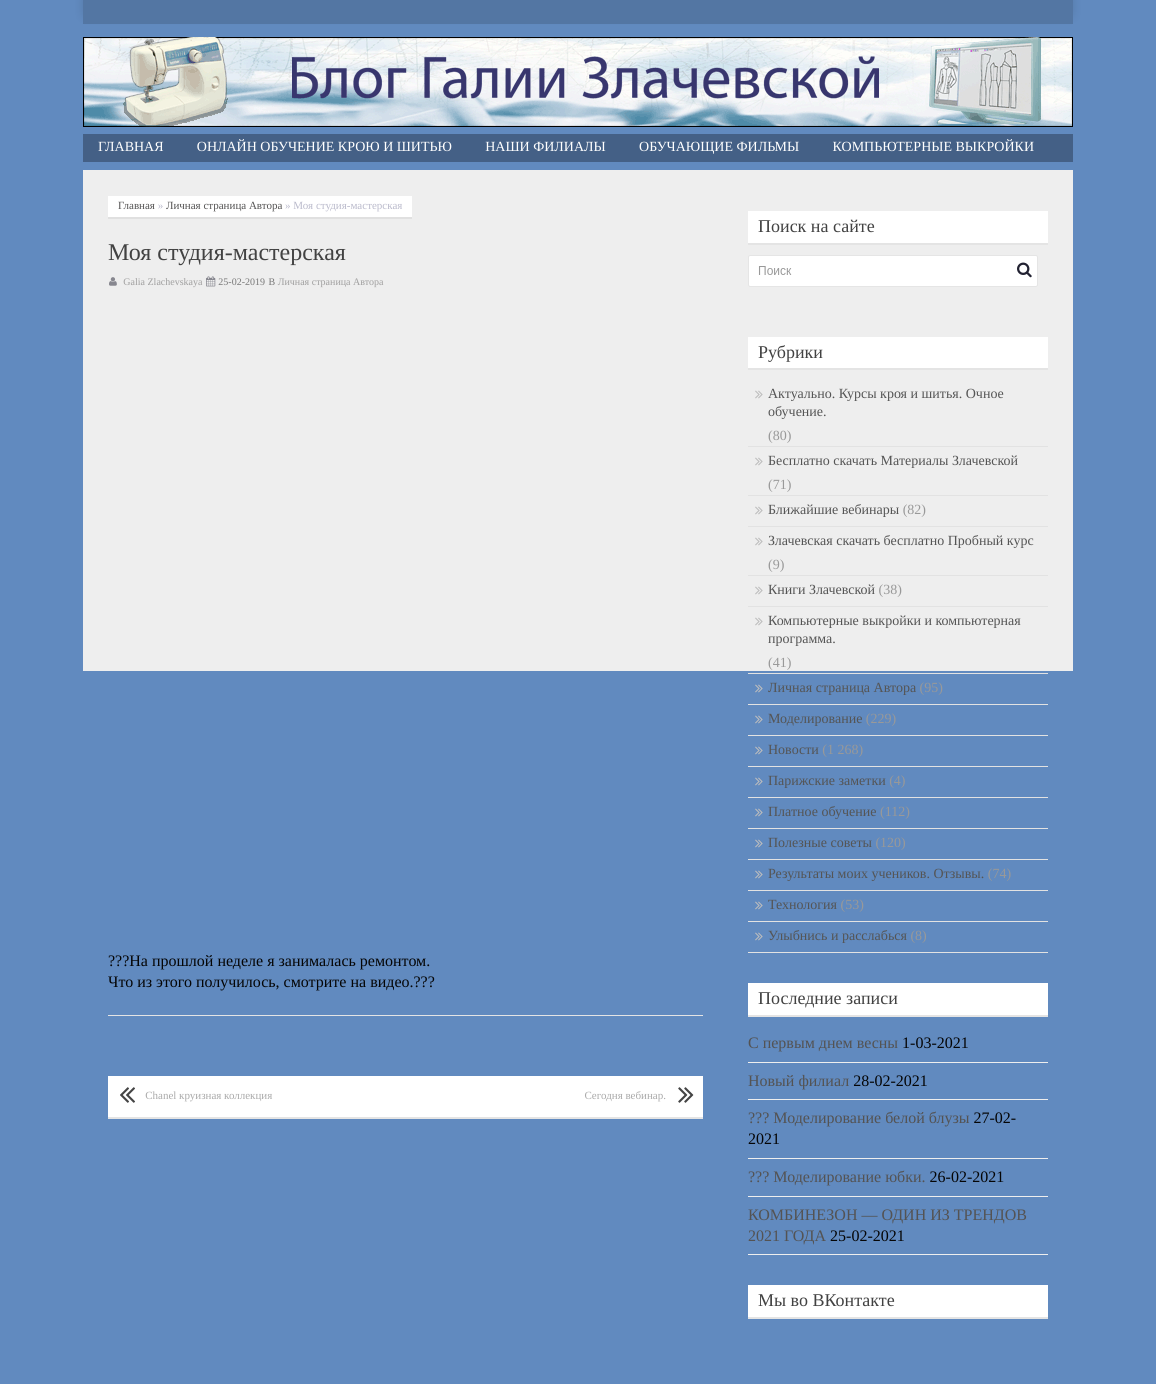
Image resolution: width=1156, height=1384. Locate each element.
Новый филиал (798, 1081)
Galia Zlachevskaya (162, 282)
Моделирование (815, 719)
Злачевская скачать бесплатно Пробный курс (901, 541)
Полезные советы (820, 843)
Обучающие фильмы (719, 147)
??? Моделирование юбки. (837, 1177)
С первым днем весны (823, 1043)
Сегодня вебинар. (625, 1096)
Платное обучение (822, 812)
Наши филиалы (545, 147)
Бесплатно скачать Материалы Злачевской (893, 461)
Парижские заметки (827, 781)
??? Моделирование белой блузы (859, 1118)
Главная (131, 147)
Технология (802, 905)
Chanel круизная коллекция (208, 1096)
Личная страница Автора (224, 206)
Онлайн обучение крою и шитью (324, 147)
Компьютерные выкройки (934, 147)
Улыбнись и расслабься (837, 936)
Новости (793, 750)
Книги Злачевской (821, 590)
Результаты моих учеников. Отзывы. (876, 874)
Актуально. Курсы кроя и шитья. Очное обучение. (886, 403)
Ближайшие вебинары (833, 510)
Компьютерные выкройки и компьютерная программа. (894, 630)
